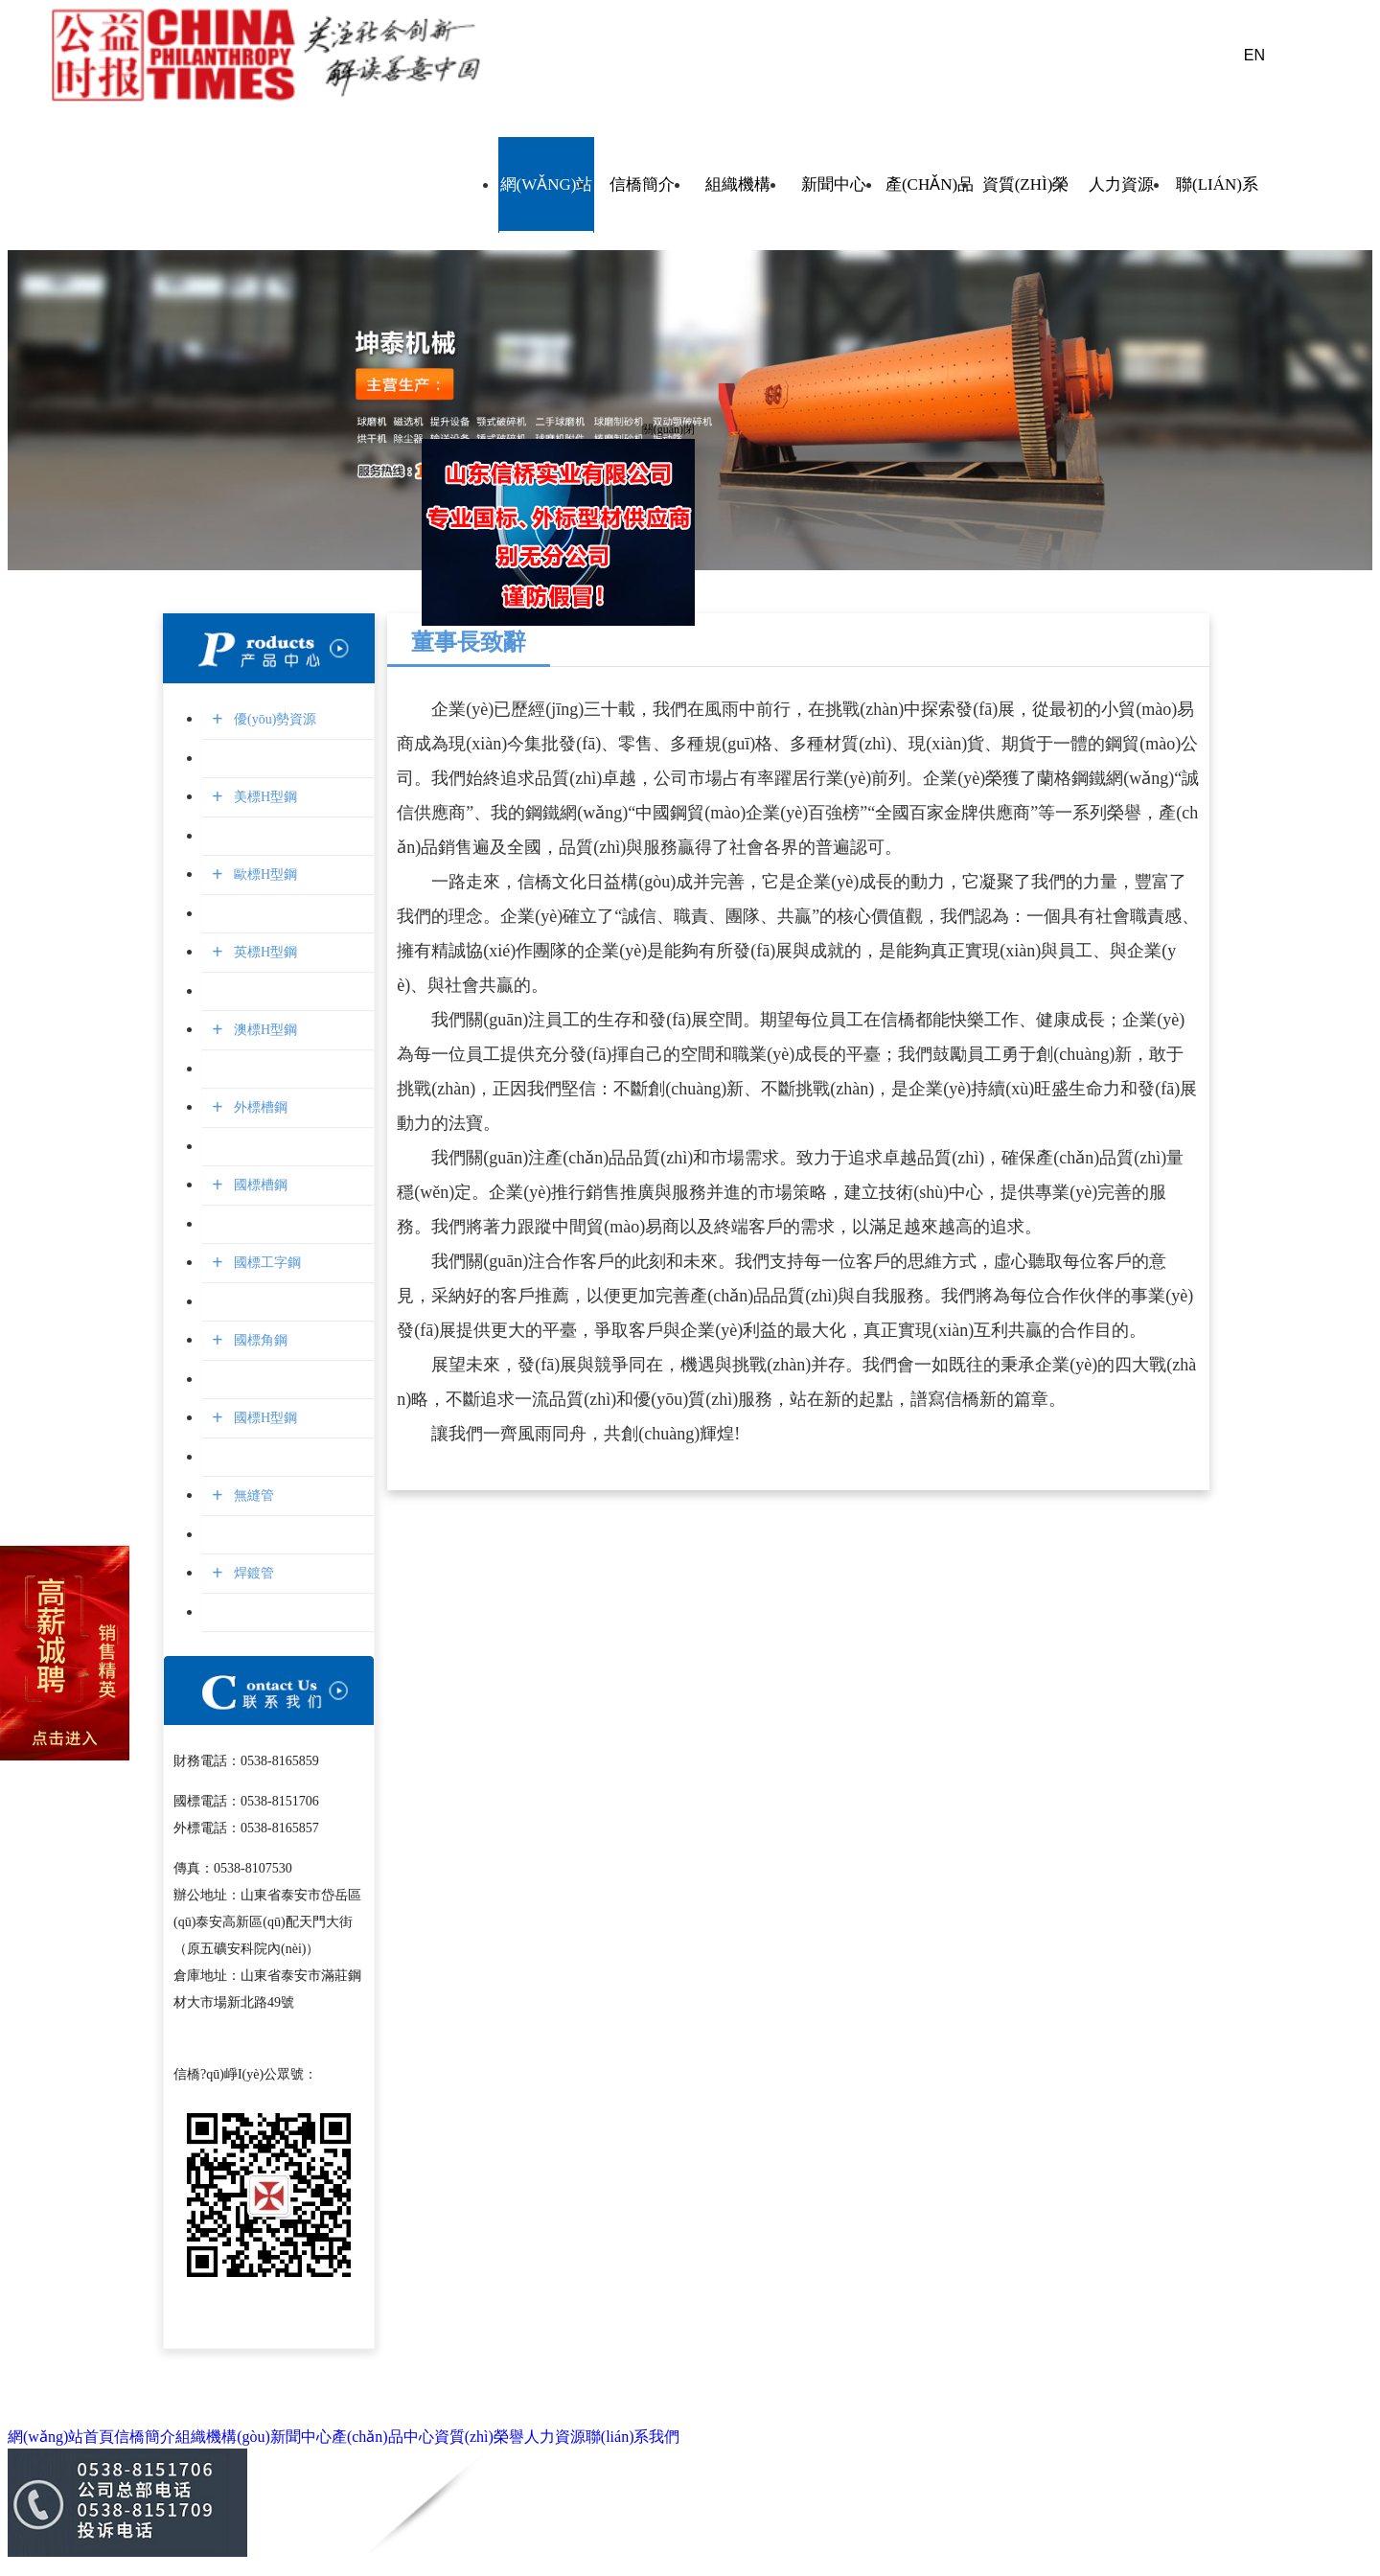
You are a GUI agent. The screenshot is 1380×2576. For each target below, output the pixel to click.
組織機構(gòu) (738, 185)
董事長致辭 (468, 642)
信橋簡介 (642, 185)
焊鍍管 (251, 1573)
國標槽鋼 (258, 1185)
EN (1254, 55)
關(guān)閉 (664, 425)
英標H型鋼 (263, 952)
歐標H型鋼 (263, 874)
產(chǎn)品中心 (930, 185)
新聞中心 (834, 185)
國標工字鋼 (265, 1262)
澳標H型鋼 (263, 1030)
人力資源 (1121, 185)
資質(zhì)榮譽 (1025, 185)
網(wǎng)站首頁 (546, 185)
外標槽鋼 (258, 1107)
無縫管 (251, 1495)
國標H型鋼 (263, 1418)
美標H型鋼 (263, 797)
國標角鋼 (258, 1340)
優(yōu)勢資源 (272, 719)
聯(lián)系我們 (1217, 185)
